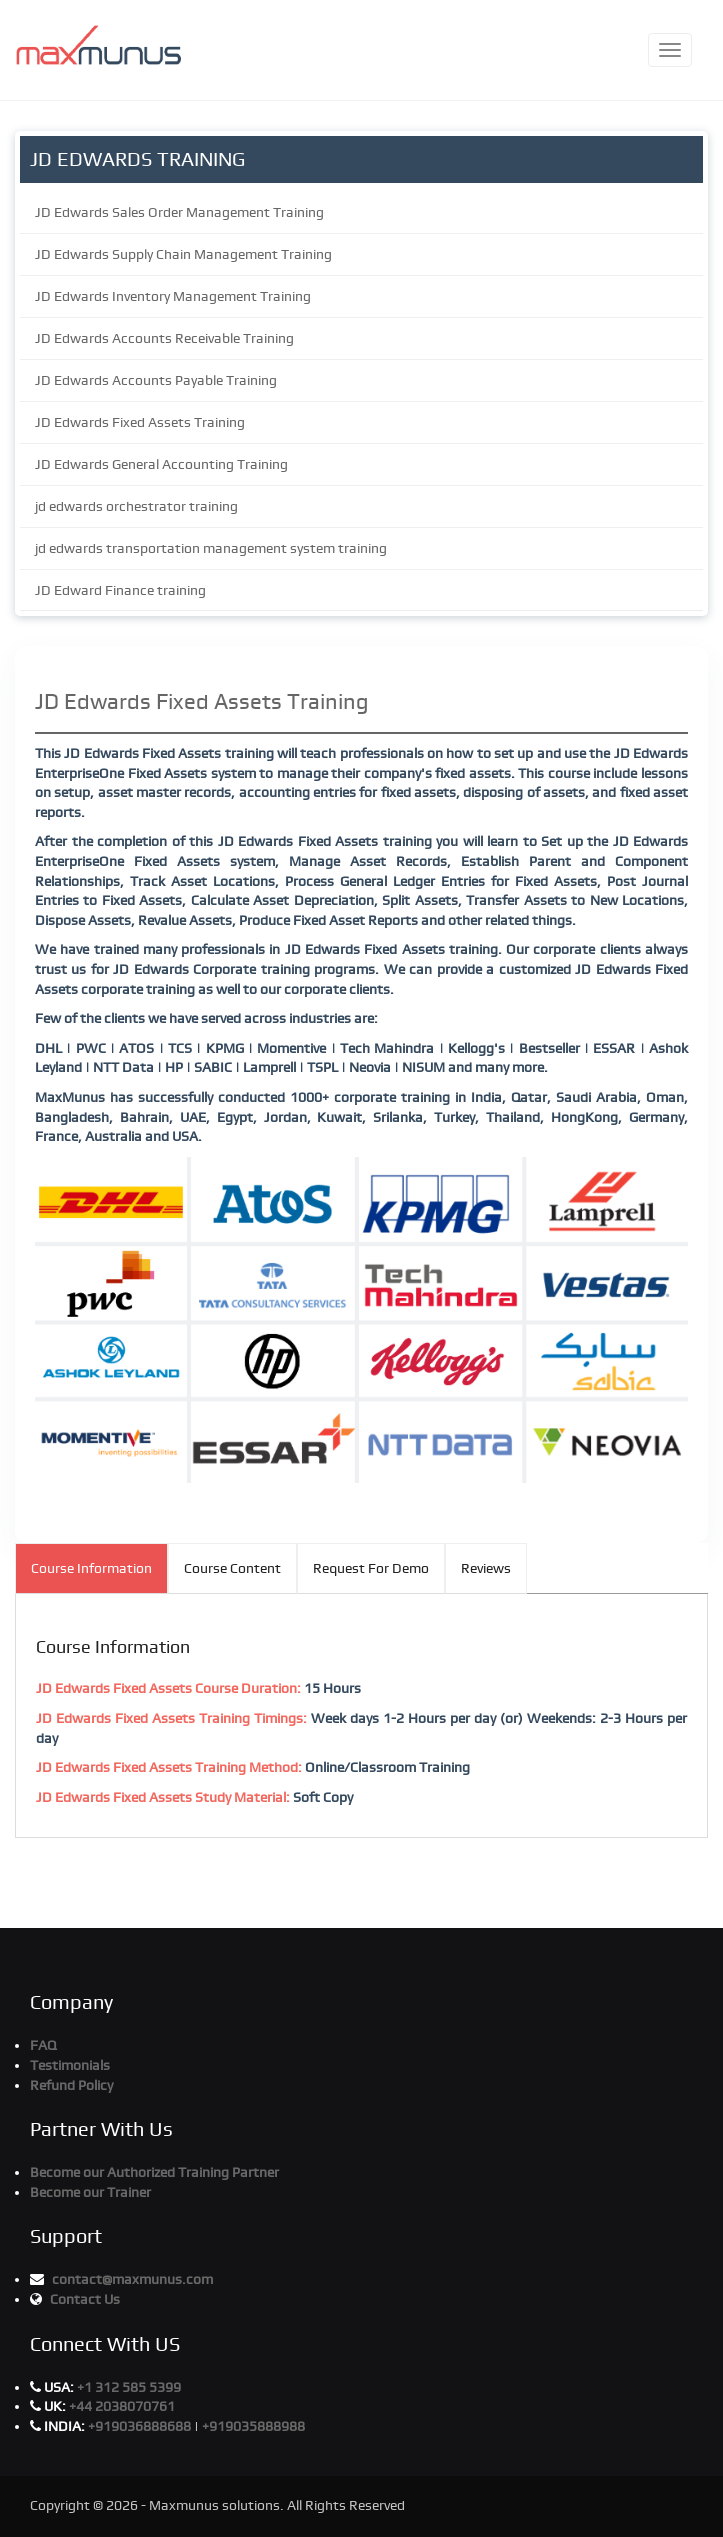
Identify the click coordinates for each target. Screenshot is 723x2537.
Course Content (232, 1568)
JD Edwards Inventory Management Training (173, 296)
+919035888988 (253, 2426)
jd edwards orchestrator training (136, 506)
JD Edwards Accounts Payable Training (156, 380)
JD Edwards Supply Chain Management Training (183, 254)
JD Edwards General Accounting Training (161, 464)
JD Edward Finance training (120, 590)
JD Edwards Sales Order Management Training (179, 212)
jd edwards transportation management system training (211, 548)
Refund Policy (71, 2085)
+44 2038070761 (122, 2406)
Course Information (91, 1568)
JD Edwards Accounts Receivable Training (164, 338)
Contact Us (85, 2299)
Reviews (486, 1568)
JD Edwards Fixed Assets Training (140, 422)
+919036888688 (141, 2426)
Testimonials (70, 2065)
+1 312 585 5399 (129, 2387)
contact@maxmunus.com (132, 2279)
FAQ (43, 2045)
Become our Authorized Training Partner (154, 2172)
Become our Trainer (90, 2192)
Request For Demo (371, 1568)
